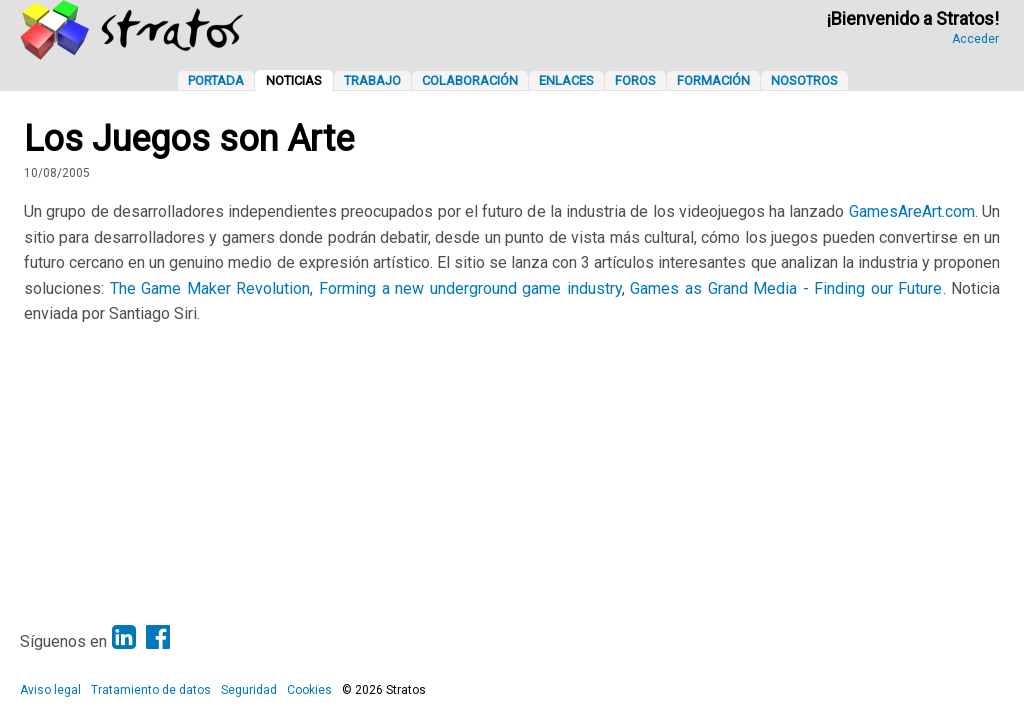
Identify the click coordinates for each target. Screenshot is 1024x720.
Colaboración (470, 80)
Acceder (975, 39)
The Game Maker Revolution (210, 288)
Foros (635, 80)
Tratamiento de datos (151, 690)
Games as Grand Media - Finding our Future (786, 288)
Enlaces (566, 80)
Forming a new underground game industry (470, 288)
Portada (216, 80)
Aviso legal (50, 690)
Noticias (294, 80)
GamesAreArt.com (912, 211)
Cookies (309, 690)
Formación (713, 80)
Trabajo (372, 80)
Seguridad (249, 690)
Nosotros (804, 80)
